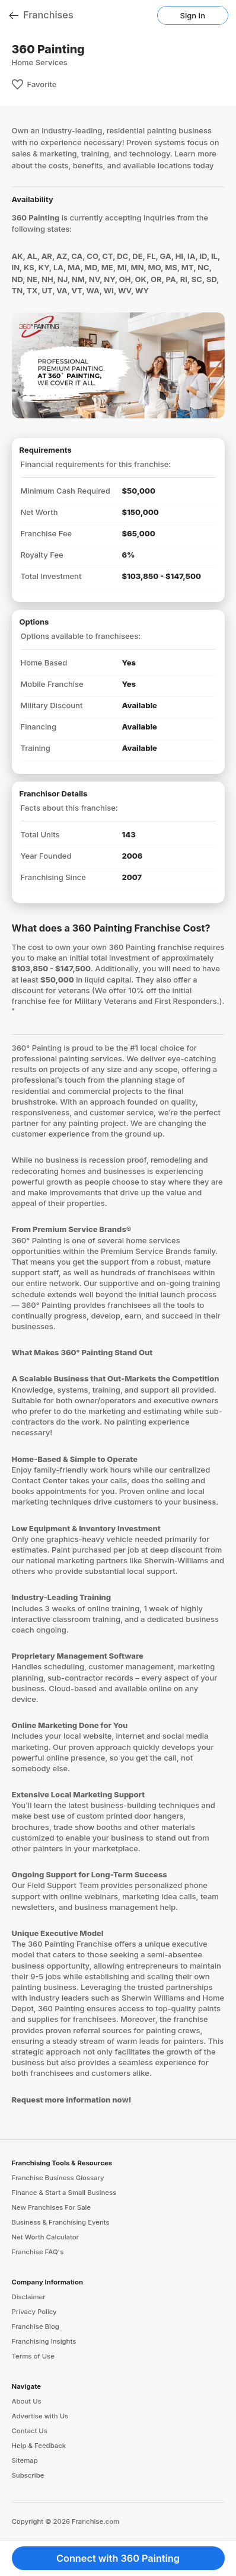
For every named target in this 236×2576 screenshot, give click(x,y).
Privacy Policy (34, 2312)
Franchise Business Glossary (58, 2178)
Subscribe (28, 2475)
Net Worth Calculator (45, 2237)
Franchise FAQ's (38, 2252)
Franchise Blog (35, 2326)
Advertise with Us (40, 2416)
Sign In (192, 15)
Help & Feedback (39, 2445)
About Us (27, 2401)
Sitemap (25, 2460)
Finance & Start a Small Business (64, 2192)
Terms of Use (33, 2356)
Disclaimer (29, 2297)
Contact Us (29, 2431)
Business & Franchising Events (61, 2222)
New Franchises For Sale (51, 2207)
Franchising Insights (44, 2341)
